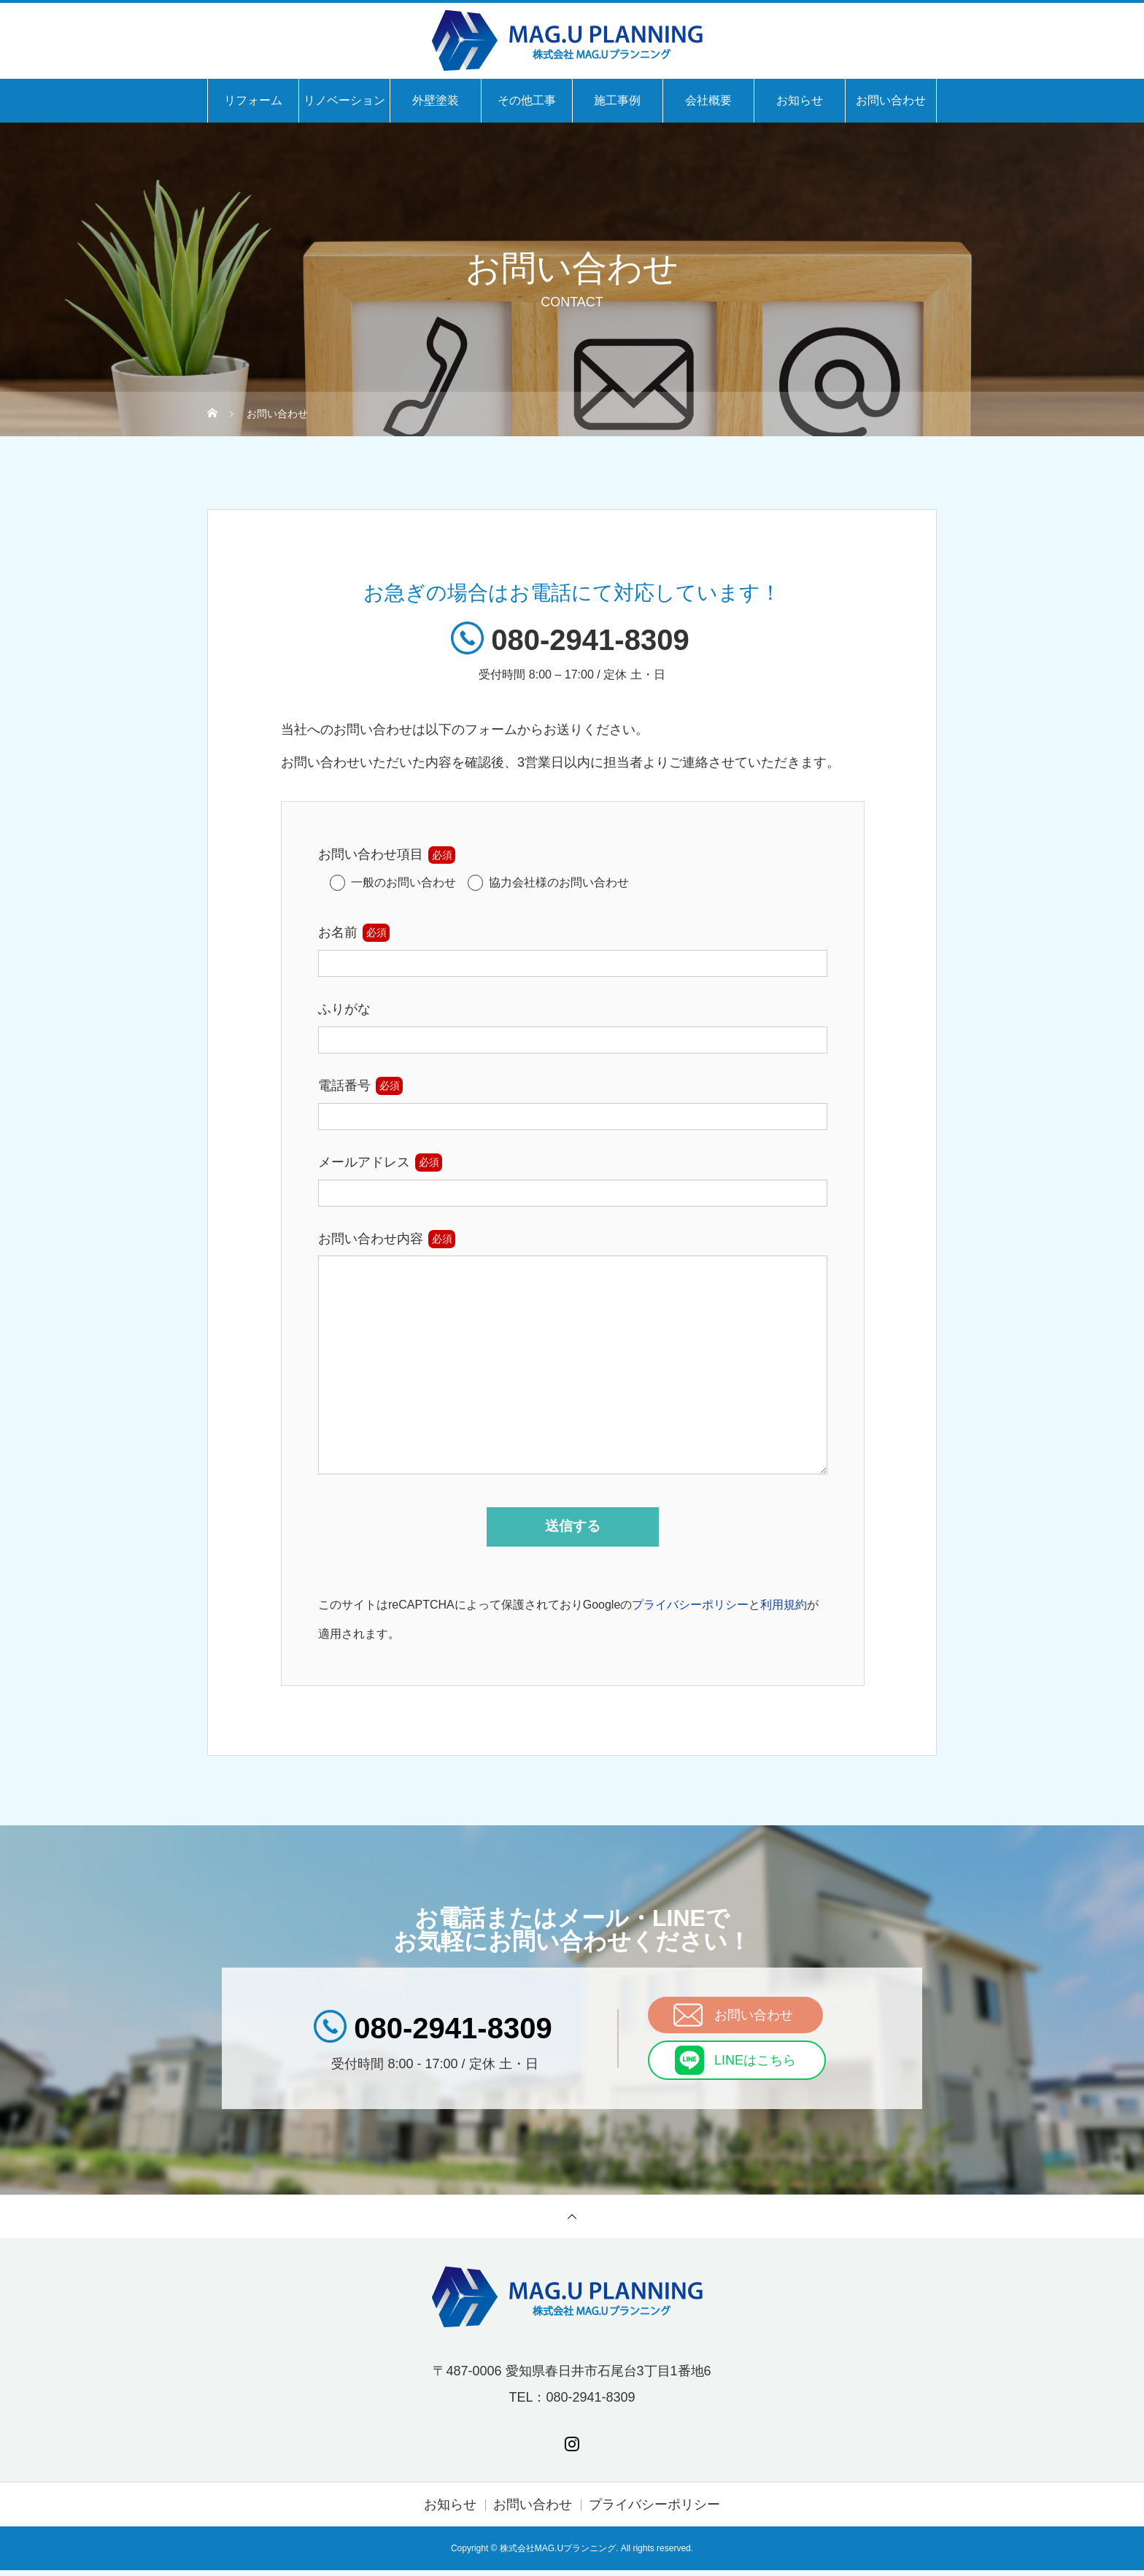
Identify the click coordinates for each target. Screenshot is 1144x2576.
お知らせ (799, 100)
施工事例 (617, 100)
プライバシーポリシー (690, 1610)
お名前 (338, 932)
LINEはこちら (755, 2066)
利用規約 (783, 1610)
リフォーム (253, 100)
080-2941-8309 (590, 640)
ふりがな (344, 1009)
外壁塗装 (435, 100)
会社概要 (708, 100)
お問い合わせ (891, 100)
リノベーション (344, 100)
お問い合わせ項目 (370, 854)
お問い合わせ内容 (370, 1238)
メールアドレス (364, 1162)
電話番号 (344, 1085)
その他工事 (527, 100)
